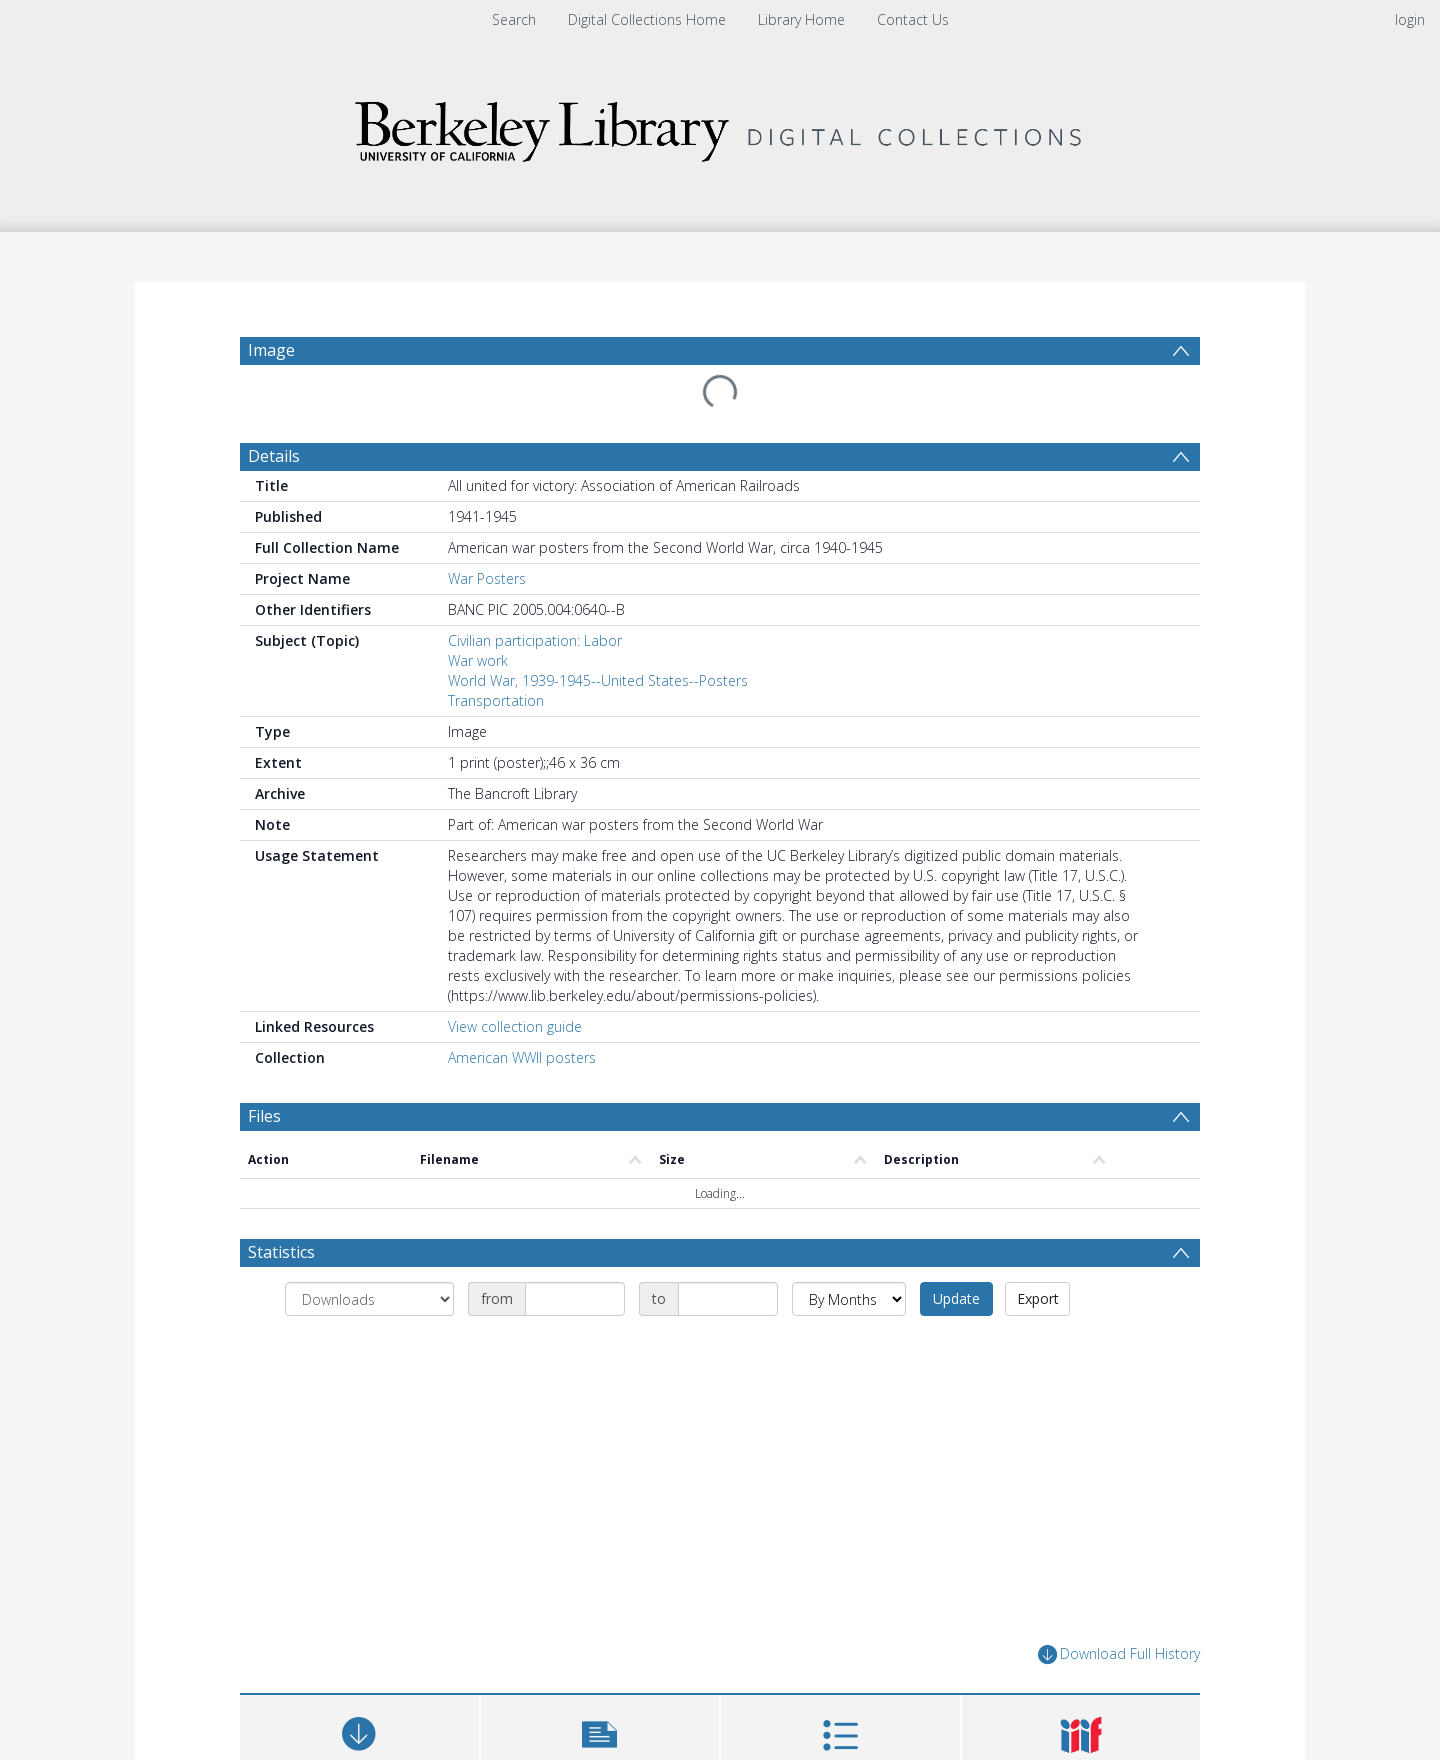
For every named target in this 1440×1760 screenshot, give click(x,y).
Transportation (496, 700)
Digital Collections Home (647, 19)
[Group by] (369, 1299)
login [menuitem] (1410, 19)
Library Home (801, 19)
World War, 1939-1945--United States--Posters (598, 680)
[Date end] (728, 1299)
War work (478, 660)
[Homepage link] (720, 126)
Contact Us (913, 19)
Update (956, 1298)
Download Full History (1119, 1654)
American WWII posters (522, 1057)
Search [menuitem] (514, 19)
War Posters (487, 578)
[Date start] (575, 1299)
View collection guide (515, 1026)
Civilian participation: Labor (535, 640)
